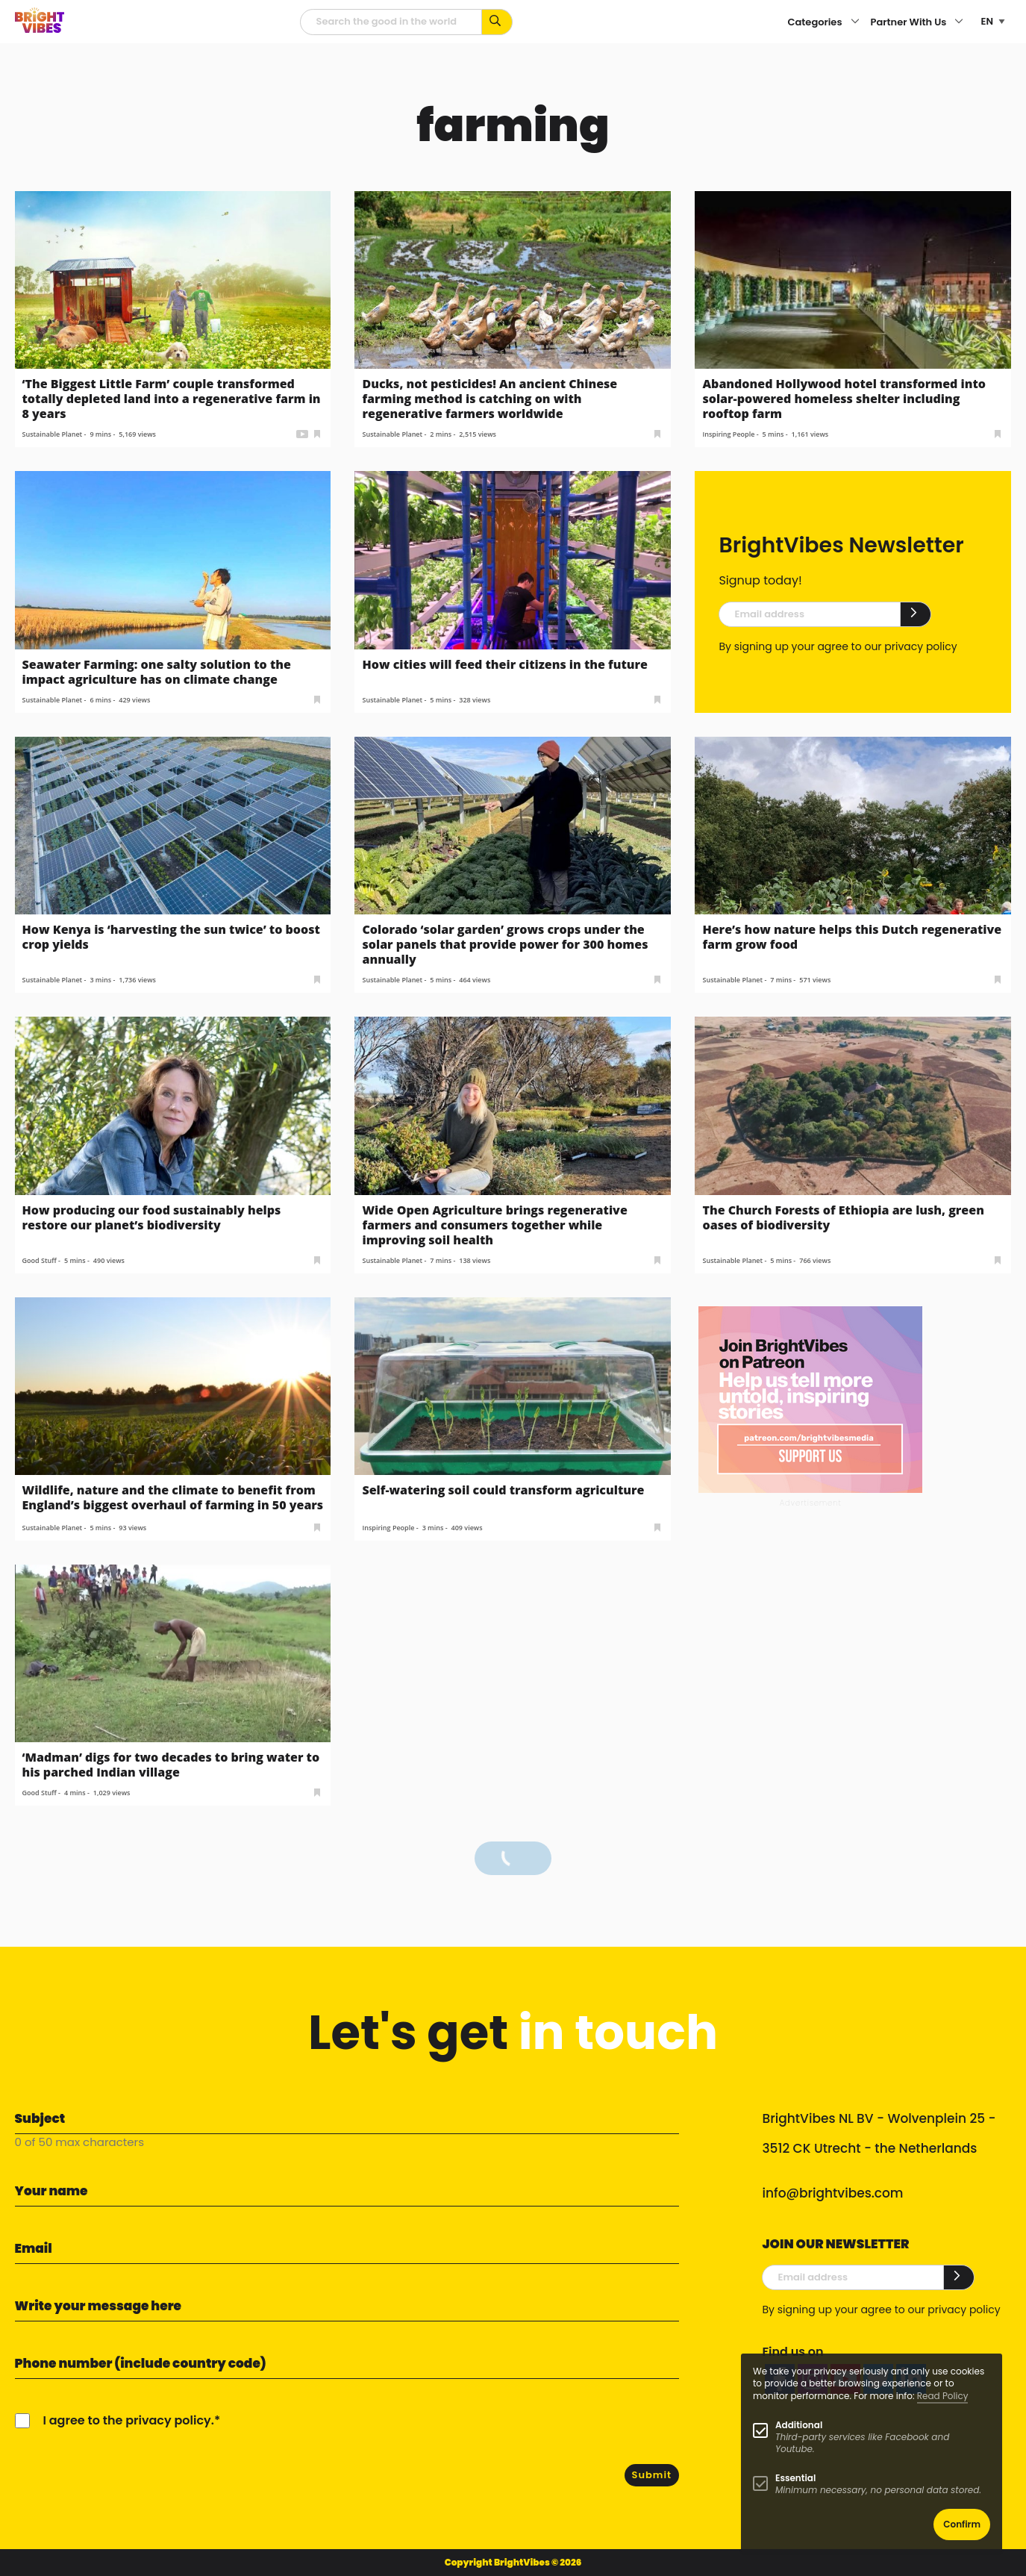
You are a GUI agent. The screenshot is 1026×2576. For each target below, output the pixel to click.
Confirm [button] (961, 2524)
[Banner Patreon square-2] (810, 1398)
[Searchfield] (391, 22)
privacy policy (920, 646)
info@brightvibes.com (832, 2193)
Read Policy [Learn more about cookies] (943, 2395)
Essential (795, 2477)
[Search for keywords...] (497, 22)
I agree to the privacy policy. (128, 2420)
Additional (798, 2424)
